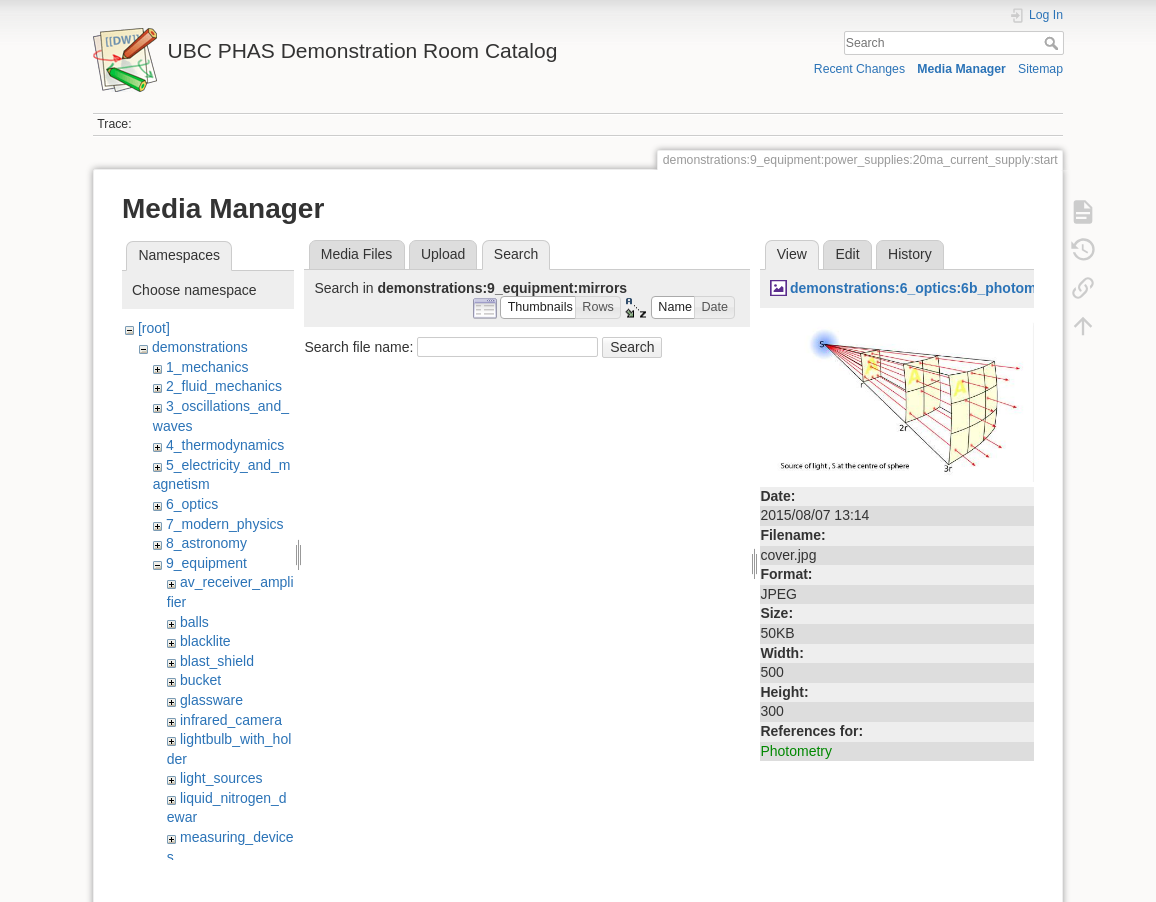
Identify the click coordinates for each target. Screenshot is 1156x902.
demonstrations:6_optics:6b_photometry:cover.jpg (959, 288)
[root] (154, 328)
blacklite (205, 641)
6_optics (192, 504)
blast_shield (217, 661)
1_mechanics (207, 367)
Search (1053, 43)
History (910, 254)
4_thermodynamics (225, 445)
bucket (200, 680)
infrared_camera (231, 720)
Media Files (357, 254)
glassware (211, 700)
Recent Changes (859, 69)
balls (194, 622)
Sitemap (1040, 69)
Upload (443, 254)
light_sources (221, 778)
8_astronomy (206, 543)
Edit (847, 254)
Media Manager (961, 69)
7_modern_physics (225, 524)
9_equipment (206, 563)
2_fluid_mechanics (224, 386)
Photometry (796, 751)
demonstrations (200, 347)
